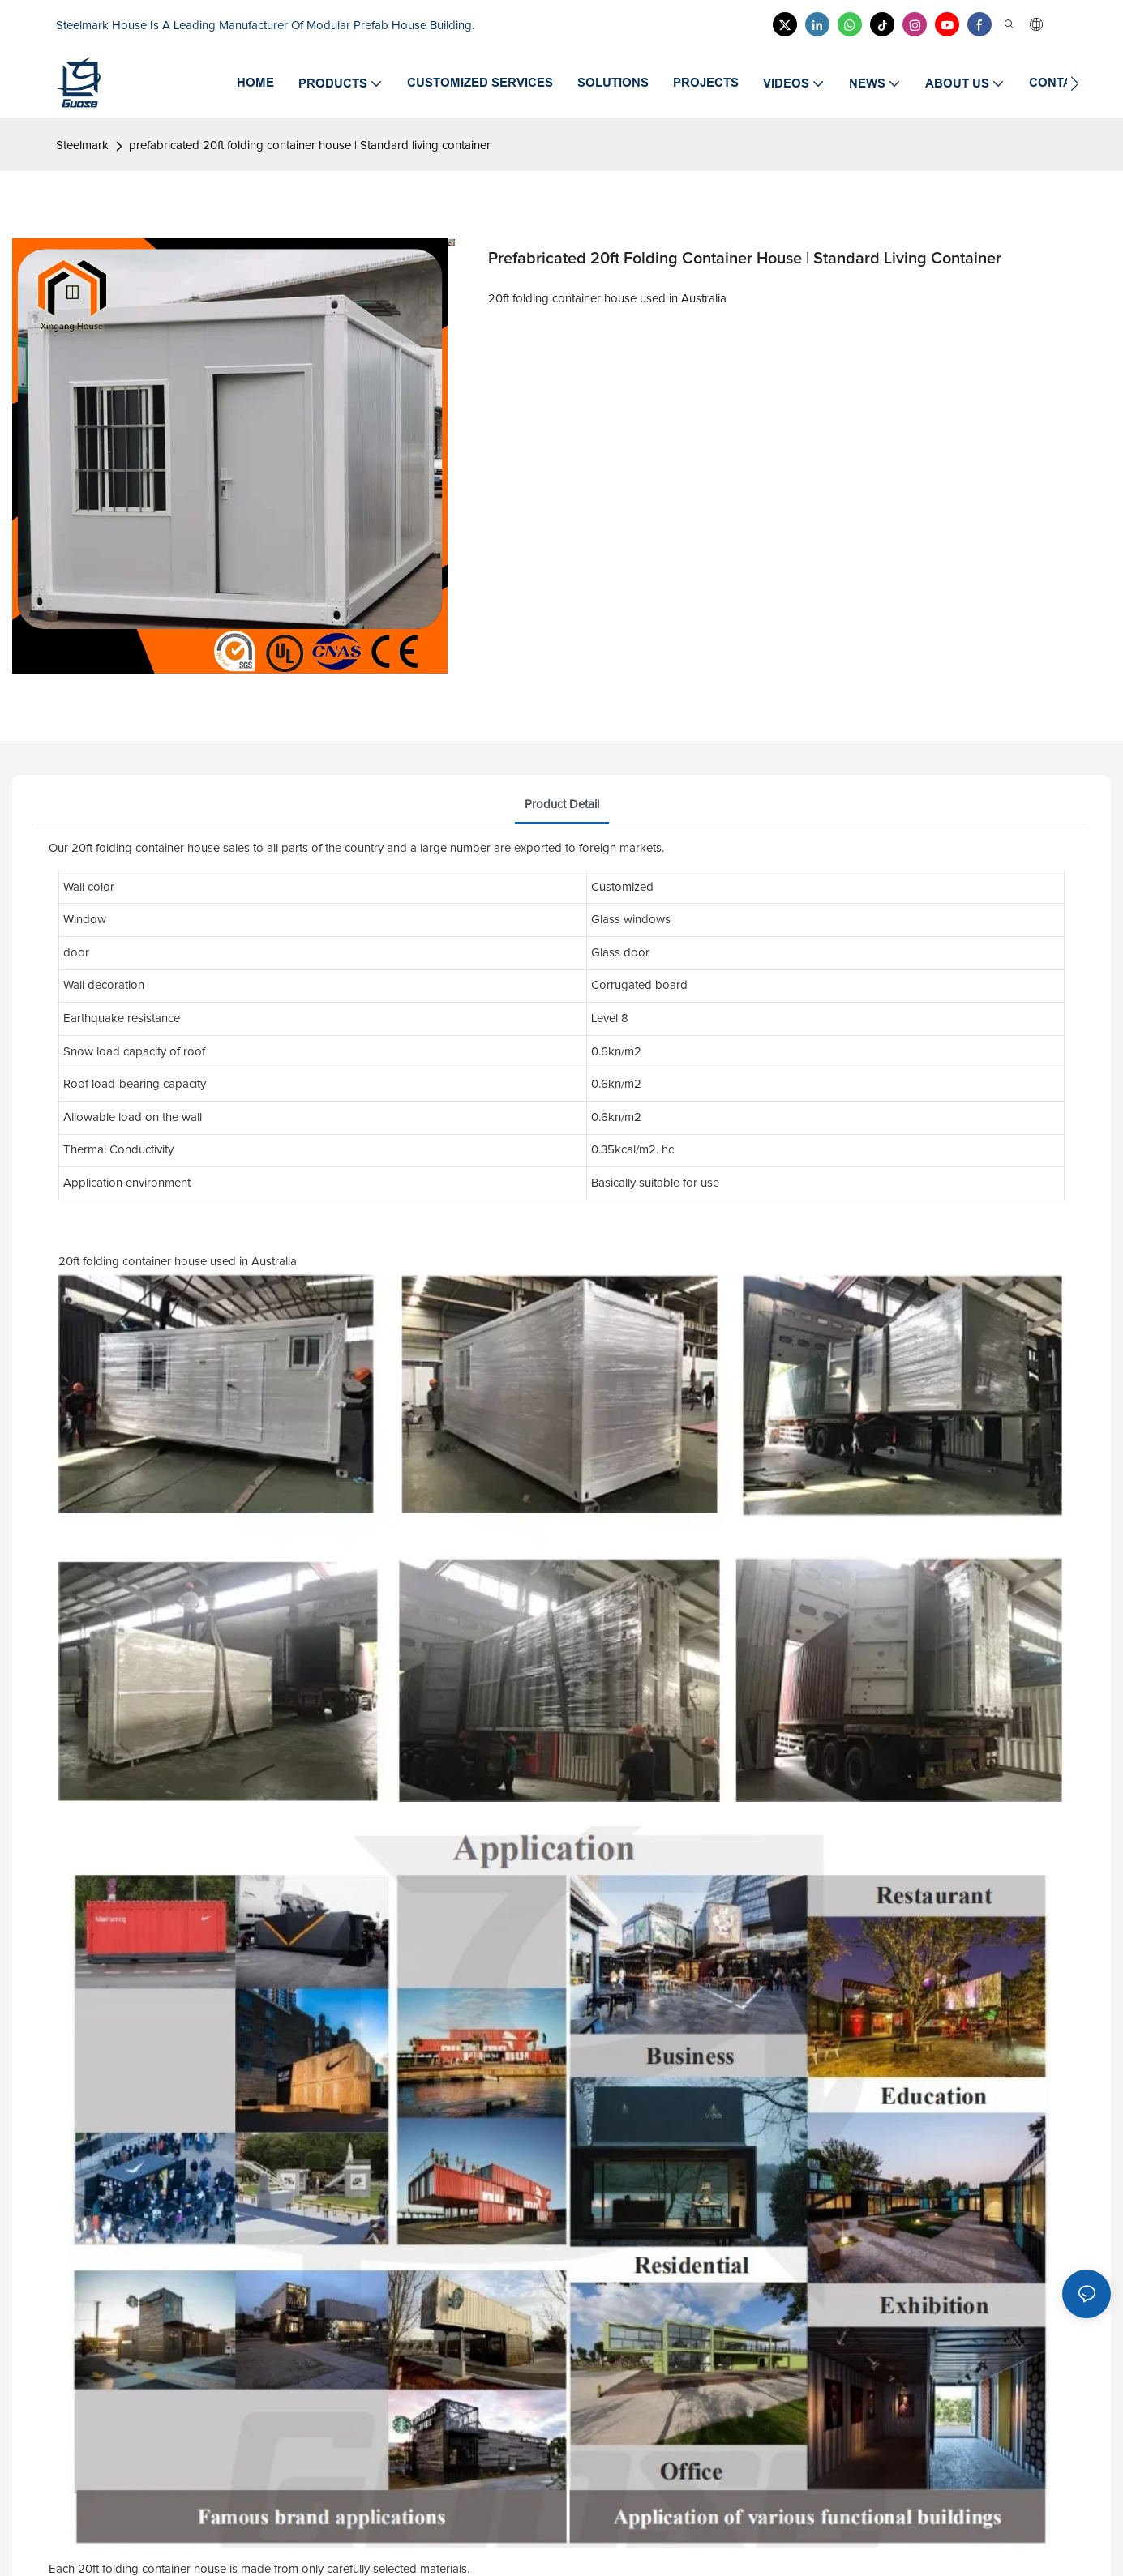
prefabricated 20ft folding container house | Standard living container (310, 145)
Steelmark (82, 145)
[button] (1074, 83)
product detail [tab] (562, 804)
